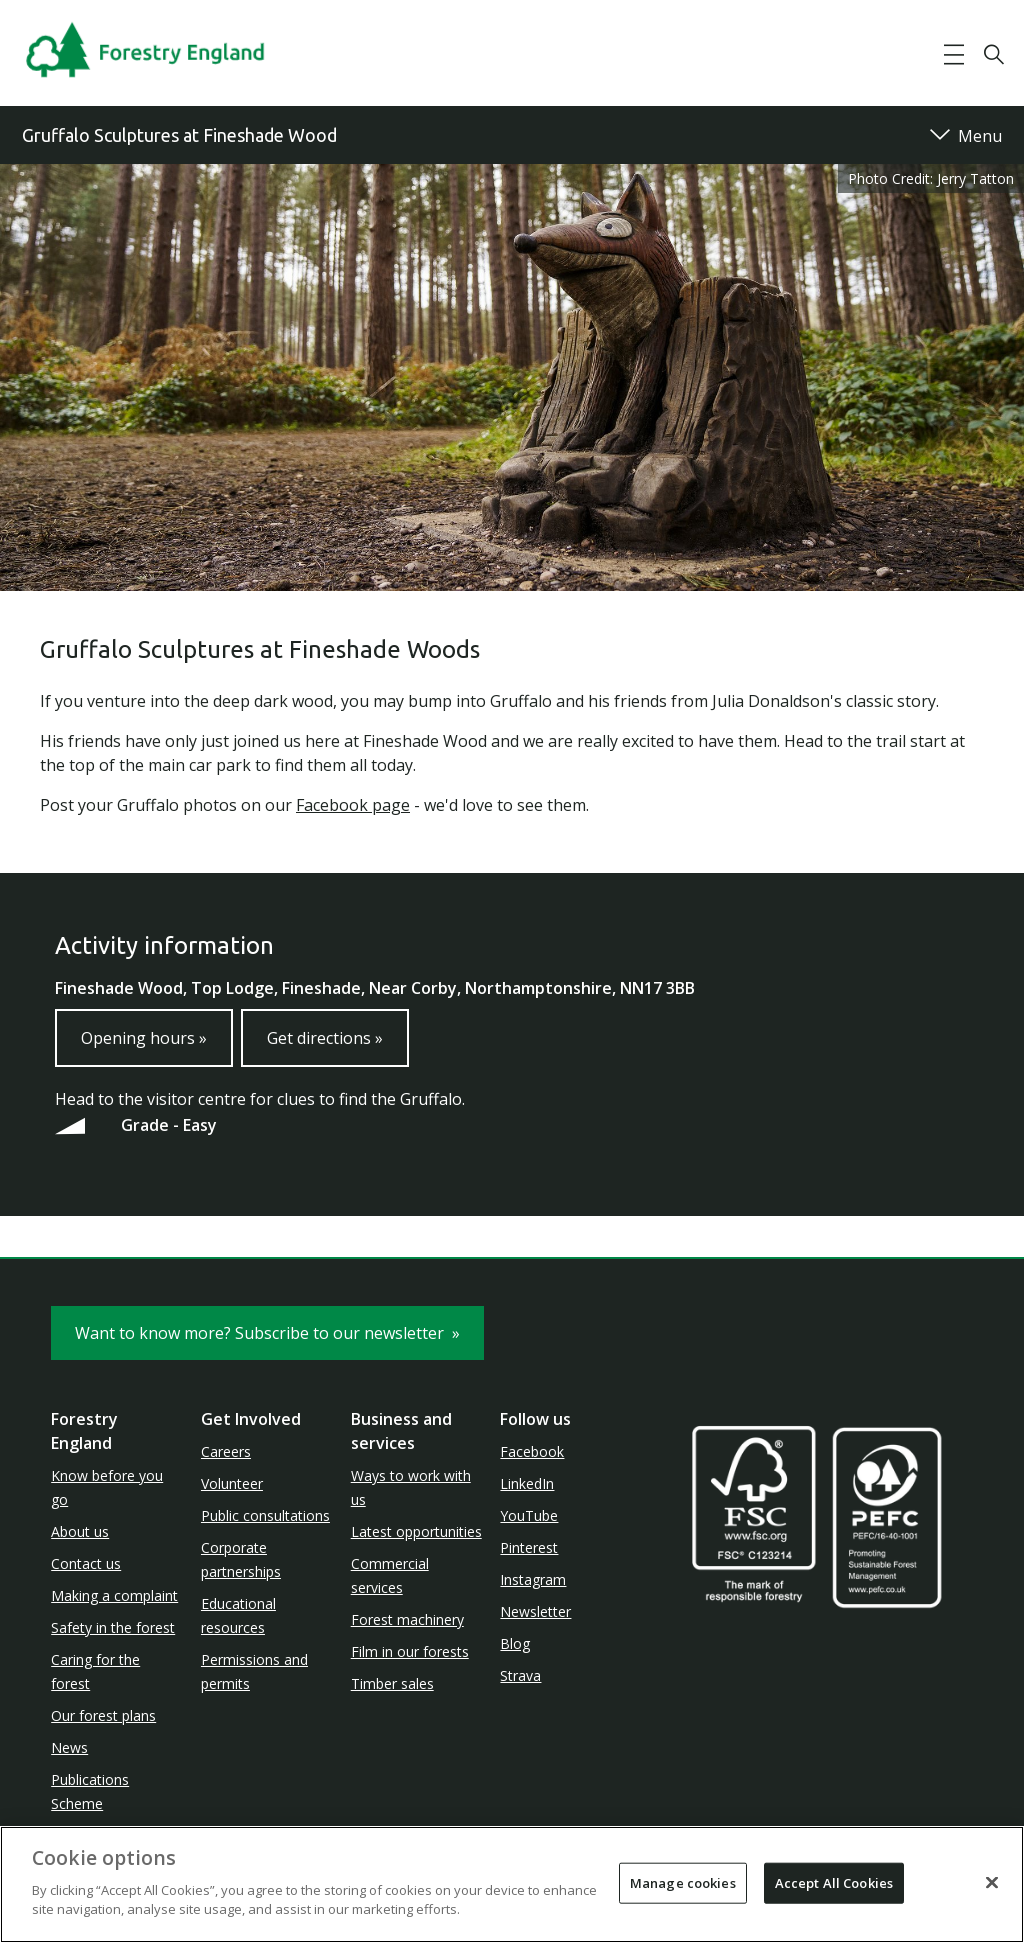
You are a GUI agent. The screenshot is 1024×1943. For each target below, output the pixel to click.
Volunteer (232, 1483)
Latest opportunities (416, 1531)
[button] (954, 55)
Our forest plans (103, 1715)
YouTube (529, 1515)
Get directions (325, 1038)
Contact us (86, 1563)
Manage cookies (683, 1882)
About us (80, 1531)
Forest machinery (407, 1619)
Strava (520, 1675)
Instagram (533, 1579)
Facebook (532, 1451)
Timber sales (392, 1683)
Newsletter (535, 1611)
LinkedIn (527, 1483)
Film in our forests (410, 1651)
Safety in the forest (113, 1627)
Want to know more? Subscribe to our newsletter (267, 1333)
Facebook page (353, 805)
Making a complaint (114, 1595)
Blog (515, 1643)
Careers (226, 1451)
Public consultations (265, 1515)
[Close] (992, 1882)
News (69, 1747)
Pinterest (529, 1547)
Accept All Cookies (834, 1882)
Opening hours (144, 1038)
